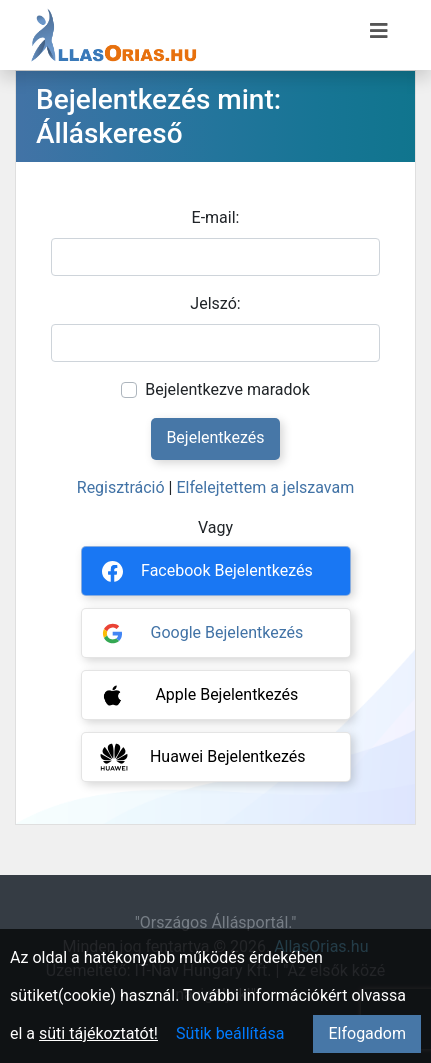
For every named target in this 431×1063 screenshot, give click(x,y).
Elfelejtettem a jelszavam (265, 487)
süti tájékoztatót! (98, 1033)
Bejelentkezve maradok (227, 389)
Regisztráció (121, 487)
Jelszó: (215, 303)
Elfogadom (367, 1033)
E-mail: (216, 217)
